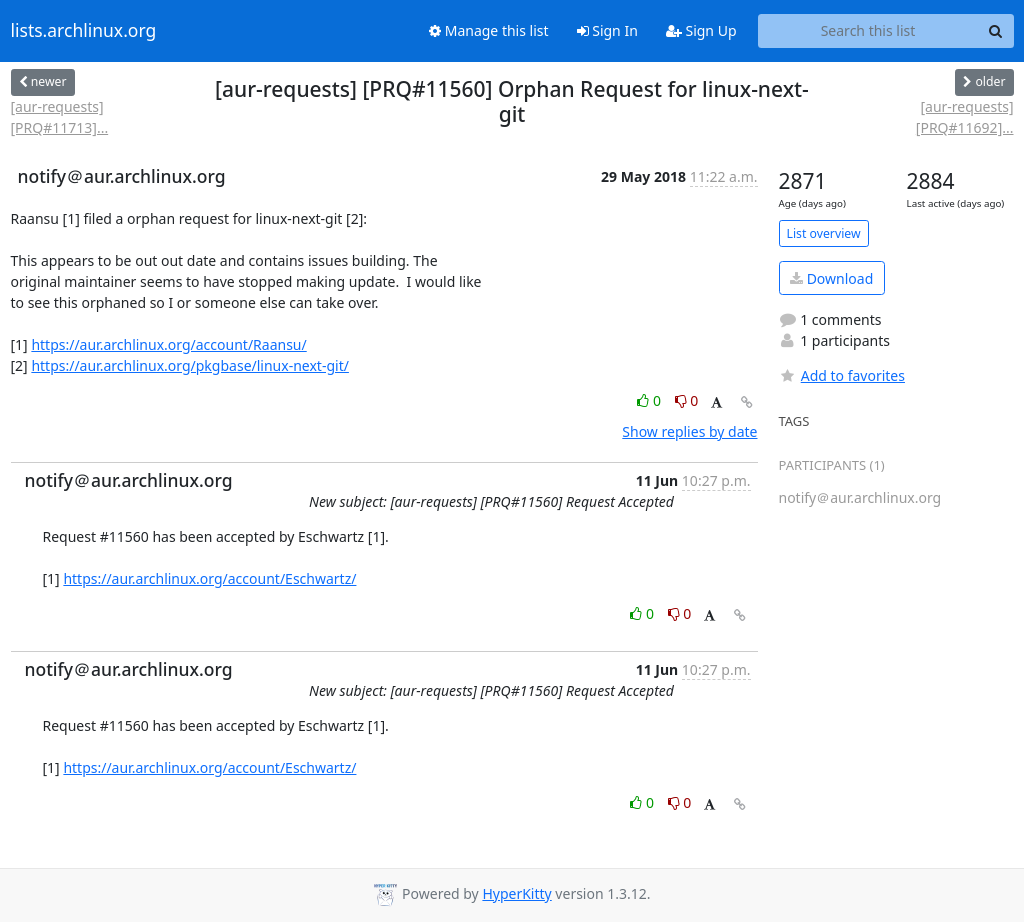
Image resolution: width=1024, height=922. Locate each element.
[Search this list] (868, 31)
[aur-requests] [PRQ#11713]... (60, 117)
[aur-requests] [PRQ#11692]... (965, 117)
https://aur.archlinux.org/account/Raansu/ (168, 344)
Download (831, 278)
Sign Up (701, 30)
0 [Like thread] (650, 400)
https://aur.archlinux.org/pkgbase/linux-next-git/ (190, 365)
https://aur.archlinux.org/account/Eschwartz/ (209, 578)
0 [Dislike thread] (687, 400)
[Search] (996, 31)
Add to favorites (842, 375)
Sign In (607, 30)
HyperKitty (516, 893)
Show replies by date (689, 431)
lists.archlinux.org (84, 31)
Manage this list (489, 30)
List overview (824, 233)
